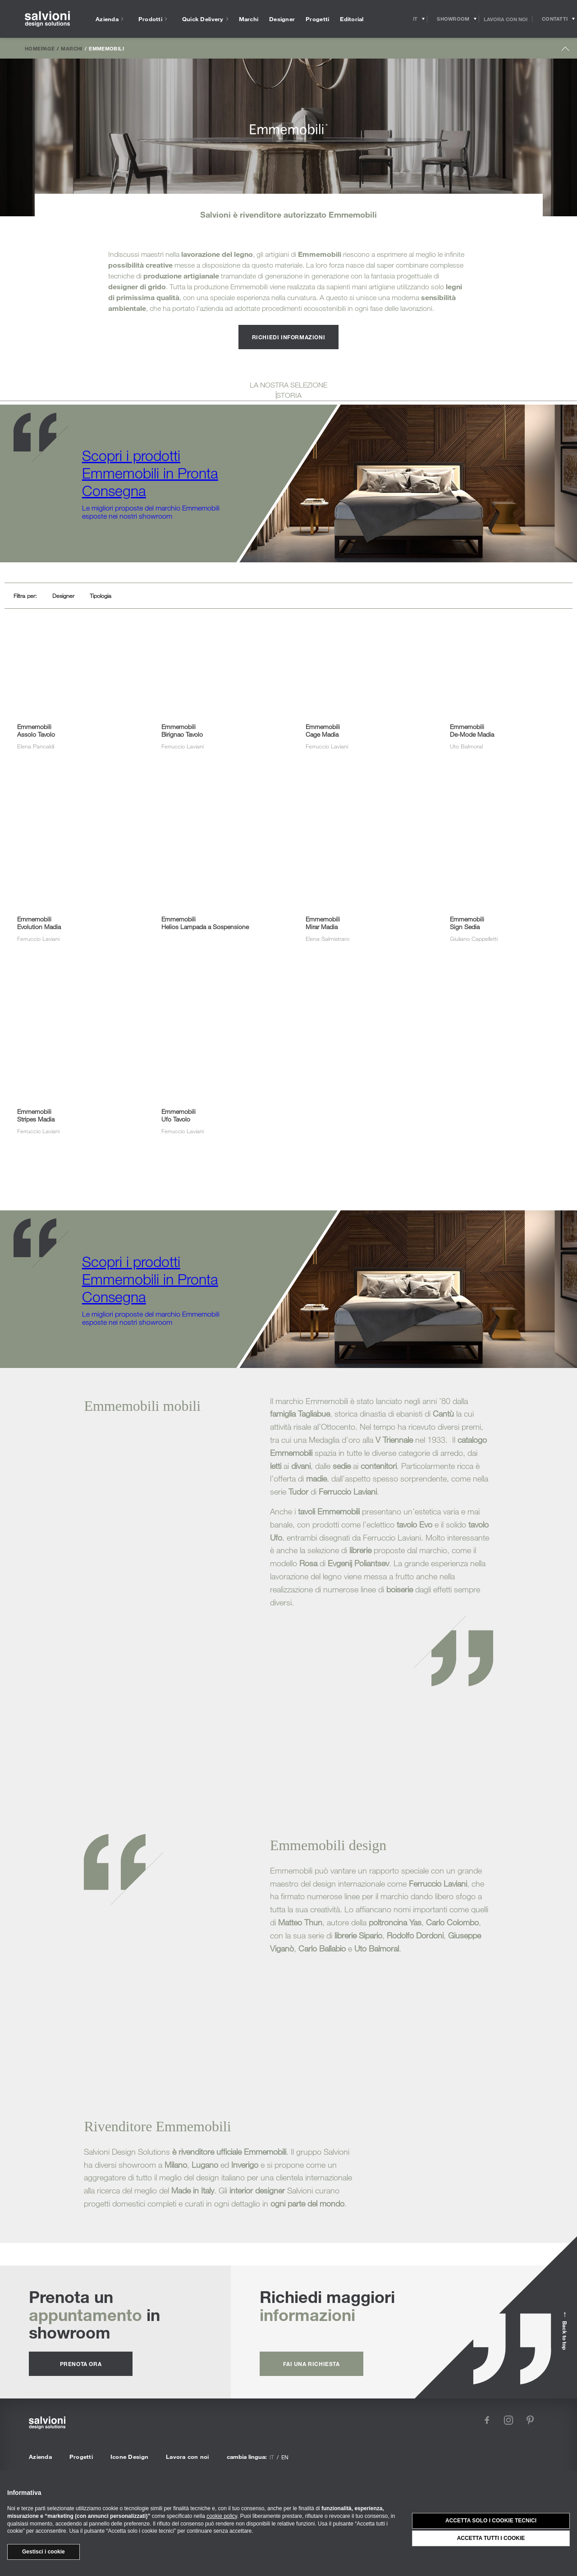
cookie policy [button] (221, 2516)
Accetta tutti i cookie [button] (491, 2538)
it (272, 2457)
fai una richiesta (311, 2363)
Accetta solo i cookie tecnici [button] (490, 2520)
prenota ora (81, 2363)
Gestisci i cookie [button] (43, 2552)
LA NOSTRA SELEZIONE (288, 385)
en (284, 2457)
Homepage (40, 48)
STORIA (289, 395)
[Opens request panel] (554, 19)
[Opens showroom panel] (453, 19)
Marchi (71, 48)
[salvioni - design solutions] (47, 19)
